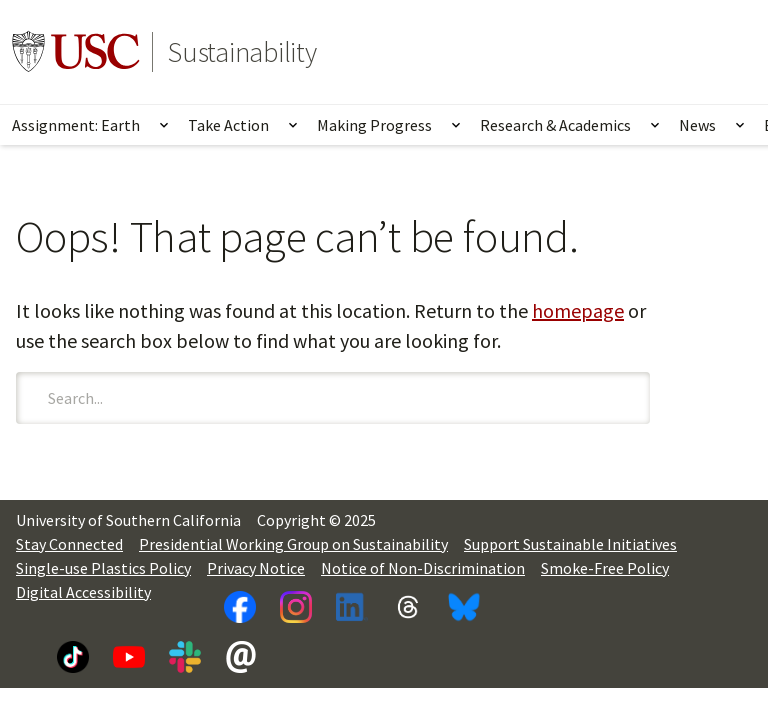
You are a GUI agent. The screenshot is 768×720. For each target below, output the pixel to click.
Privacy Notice (256, 568)
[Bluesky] (464, 607)
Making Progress (374, 125)
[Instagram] (296, 607)
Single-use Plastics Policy (103, 568)
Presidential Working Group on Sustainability (293, 544)
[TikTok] (73, 657)
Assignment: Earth (76, 125)
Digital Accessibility (83, 592)
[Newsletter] (241, 657)
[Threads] (408, 607)
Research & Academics (555, 125)
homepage (578, 310)
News (697, 125)
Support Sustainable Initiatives (570, 544)
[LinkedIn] (352, 607)
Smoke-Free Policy (605, 568)
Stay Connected (69, 544)
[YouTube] (129, 657)
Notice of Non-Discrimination (423, 568)
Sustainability (242, 52)
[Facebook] (240, 607)
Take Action (228, 125)
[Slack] (185, 657)
